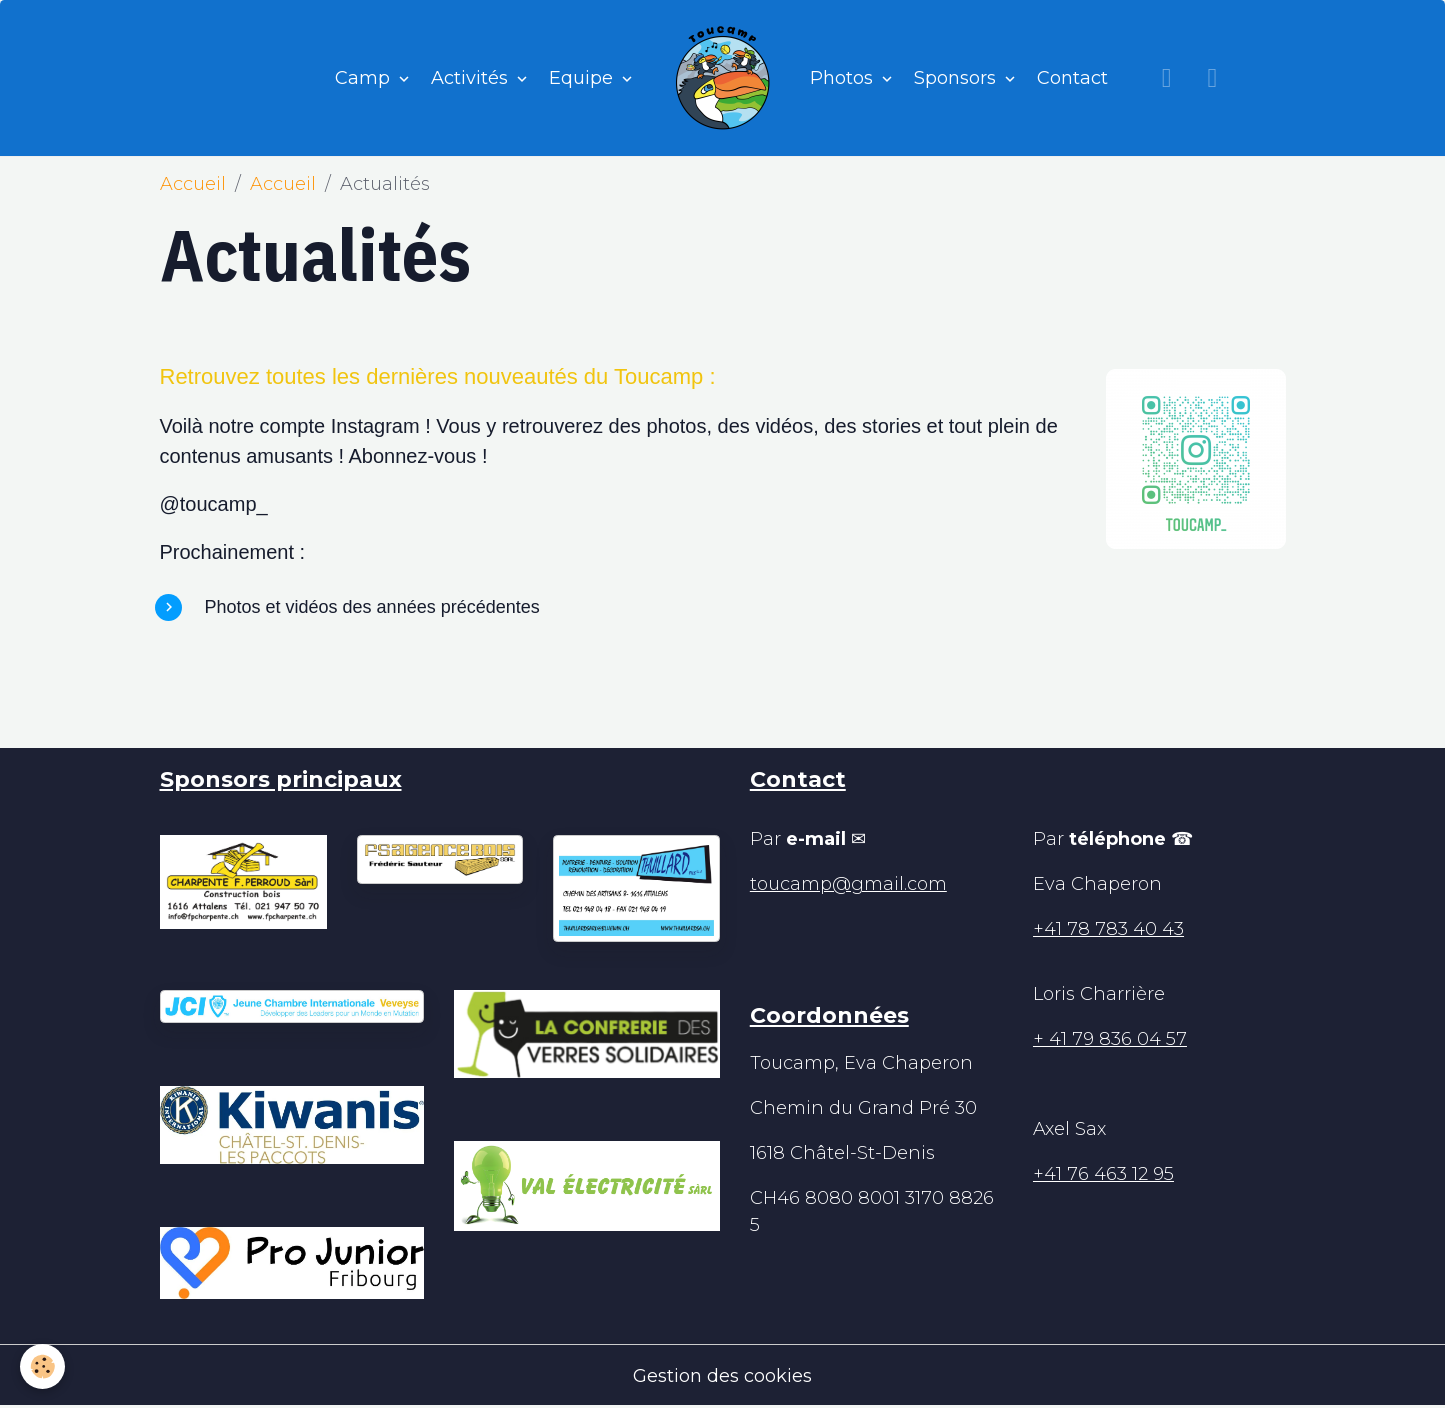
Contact (1072, 78)
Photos (844, 78)
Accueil (193, 184)
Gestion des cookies (722, 1376)
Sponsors (957, 78)
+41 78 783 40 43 (1108, 929)
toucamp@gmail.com (848, 884)
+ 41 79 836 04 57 (1110, 1039)
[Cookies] (42, 1366)
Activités (472, 78)
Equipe (583, 78)
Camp (365, 78)
